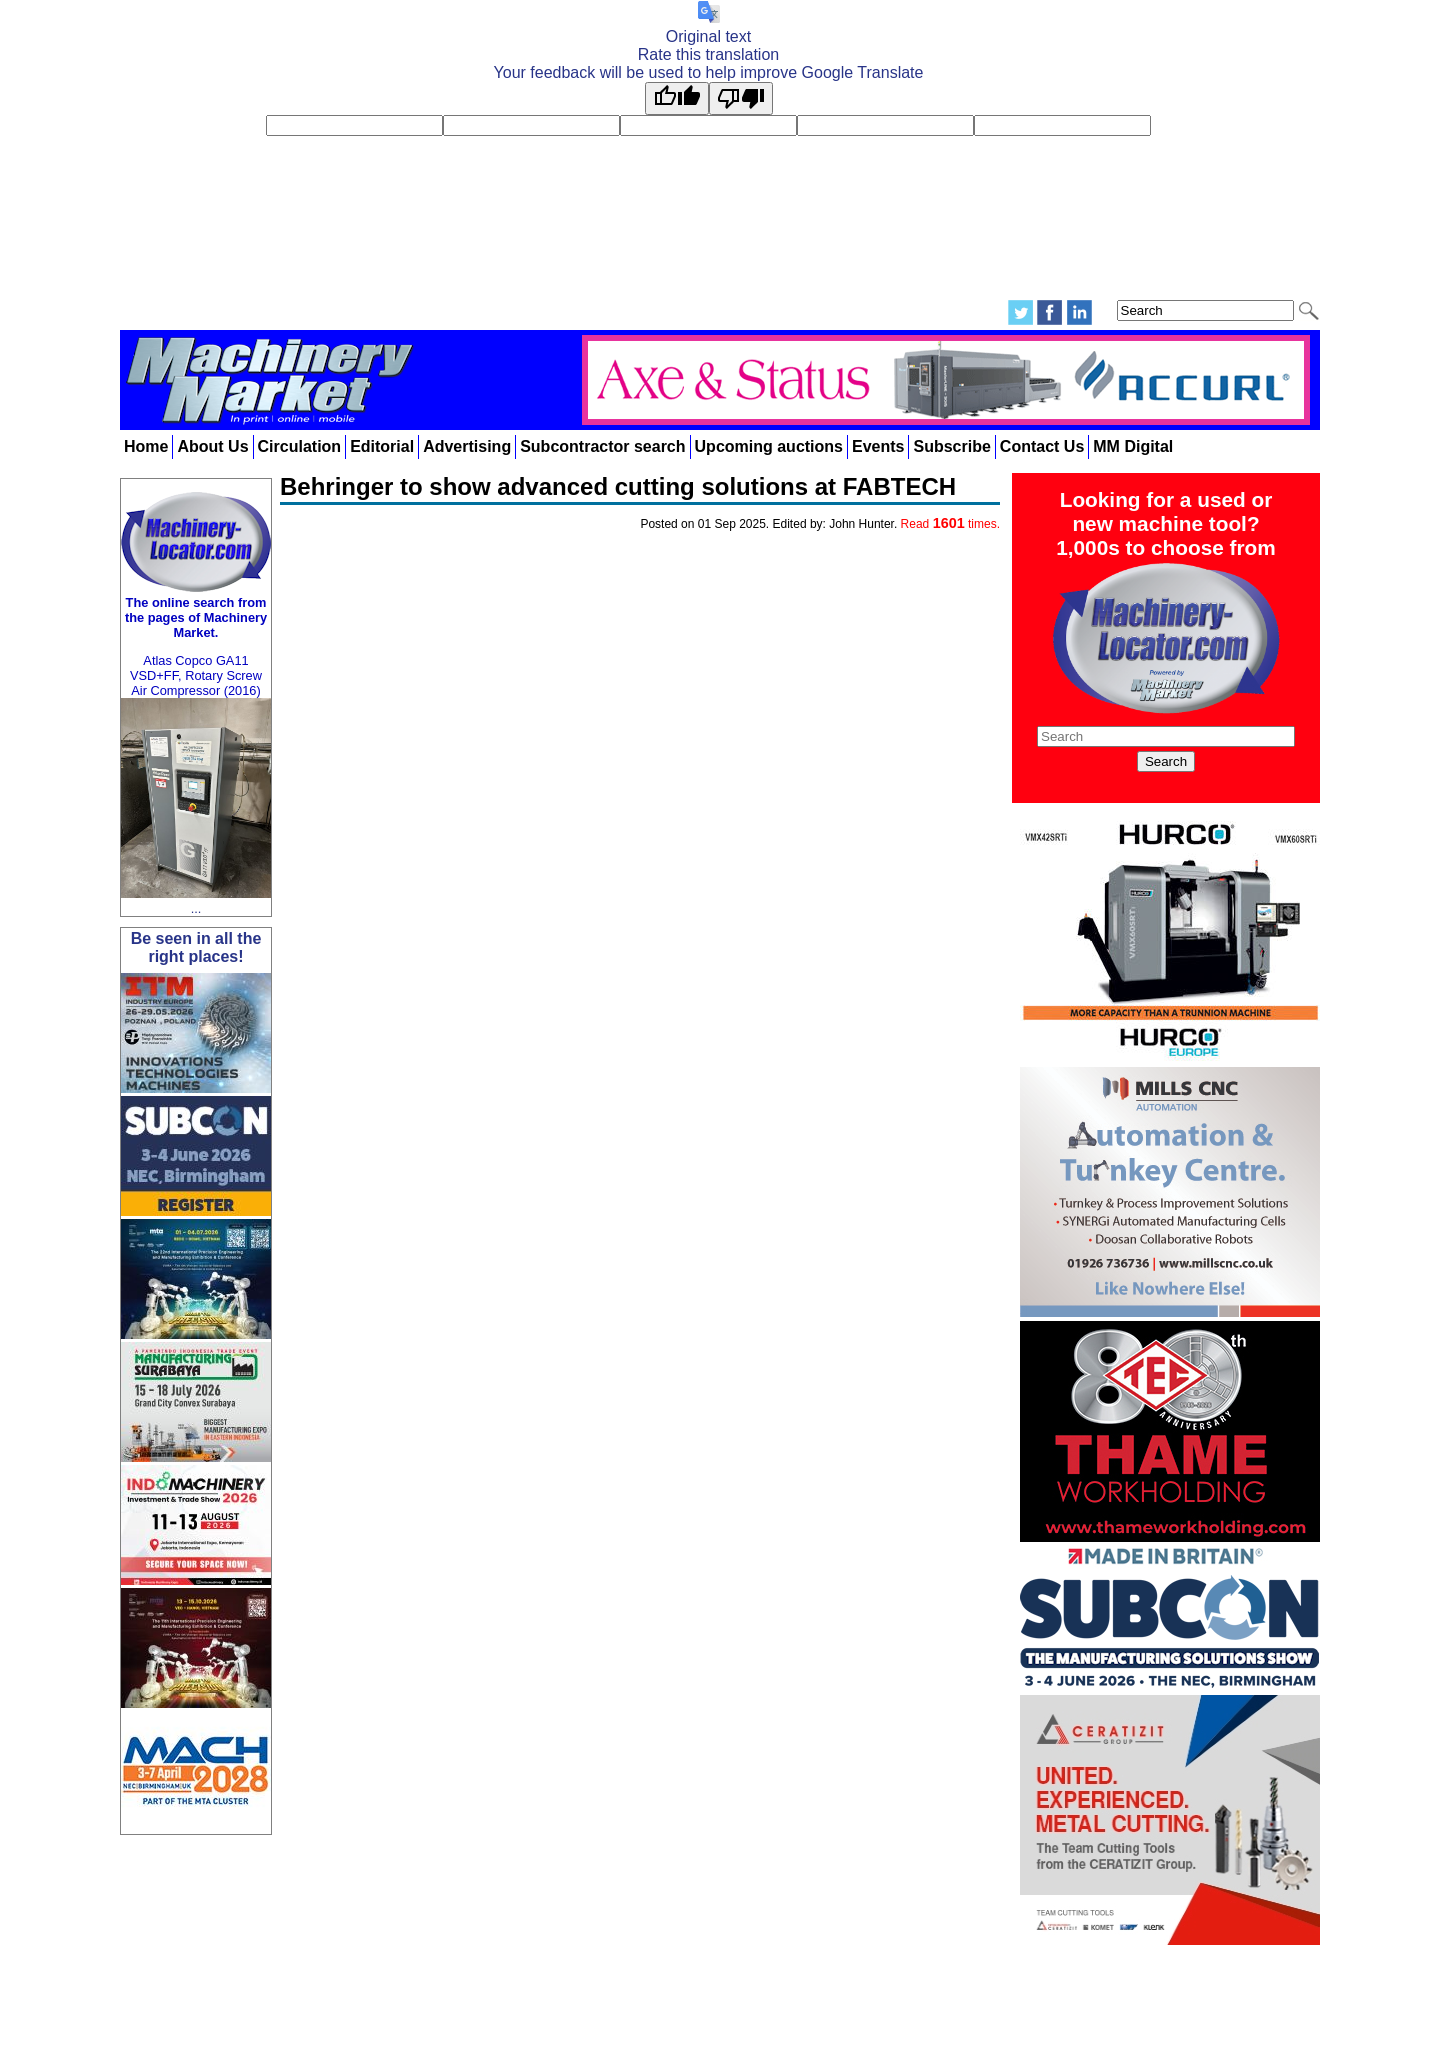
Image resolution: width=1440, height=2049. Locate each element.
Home (146, 446)
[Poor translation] (741, 98)
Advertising (467, 446)
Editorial (382, 446)
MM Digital (1133, 446)
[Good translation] (677, 98)
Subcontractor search (602, 446)
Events (878, 446)
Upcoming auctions (769, 446)
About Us (212, 446)
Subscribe (951, 446)
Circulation (300, 446)
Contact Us (1042, 446)
